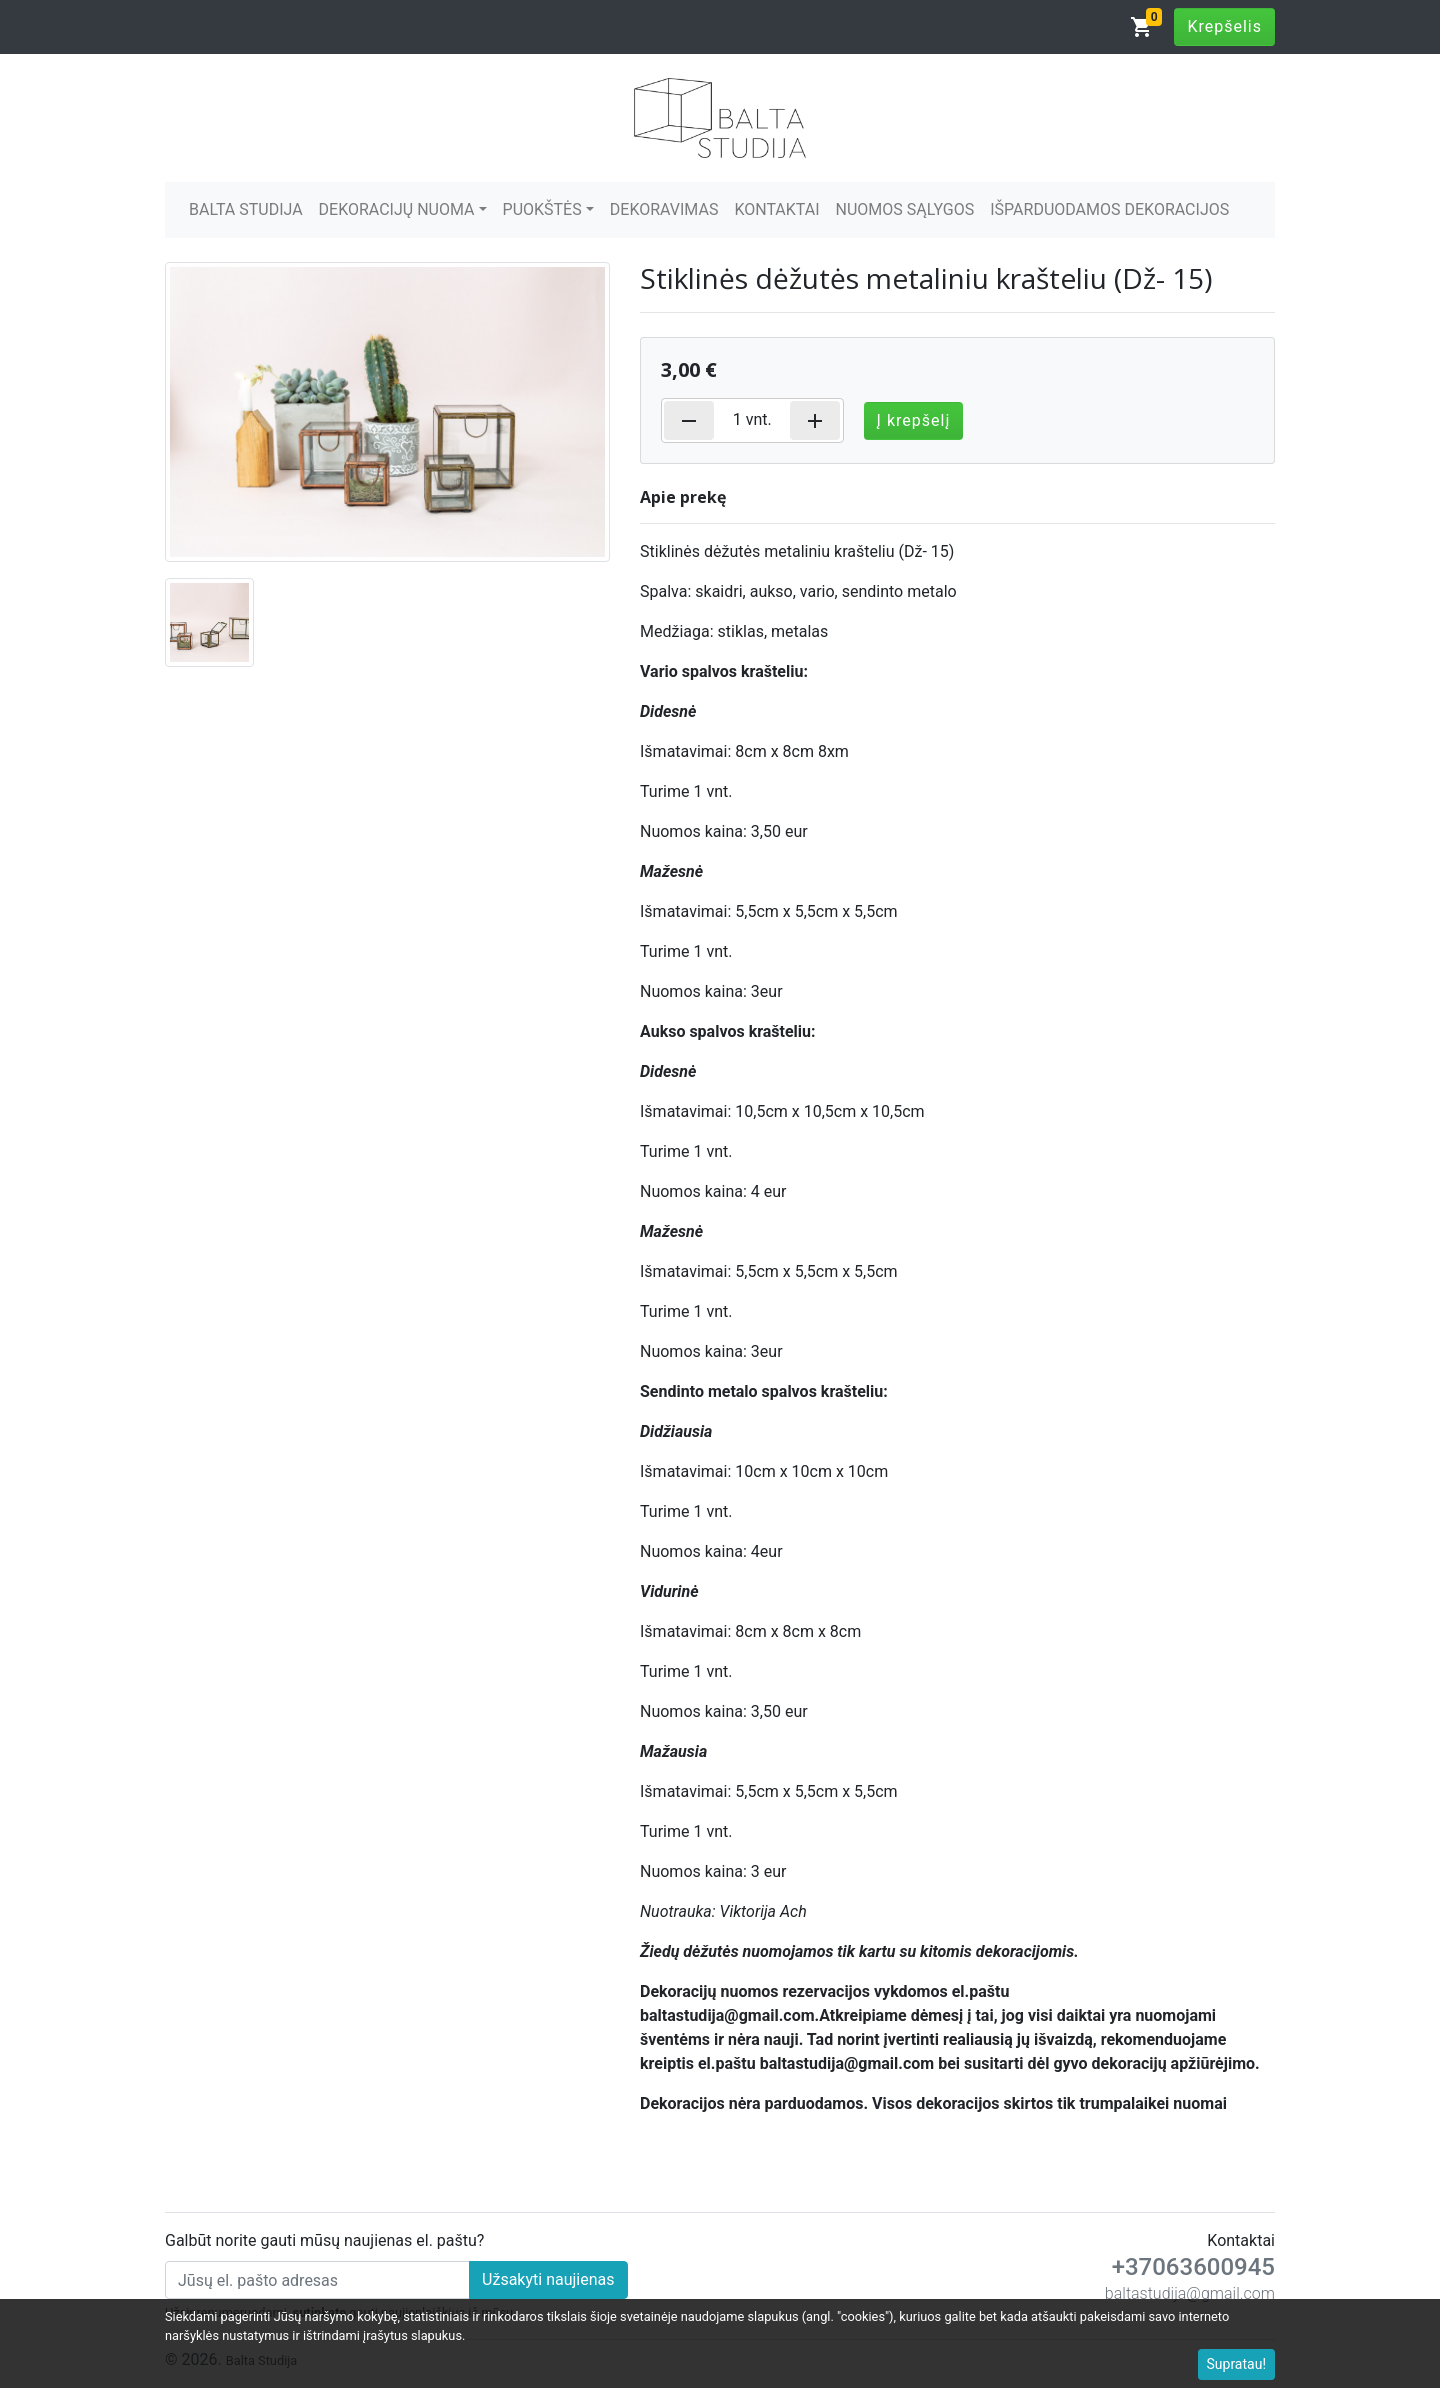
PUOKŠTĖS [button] (542, 209)
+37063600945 (1193, 2267)
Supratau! (1237, 2364)
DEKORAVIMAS (664, 209)
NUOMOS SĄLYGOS (905, 209)
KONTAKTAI (776, 209)
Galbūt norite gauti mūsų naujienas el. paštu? (324, 2240)
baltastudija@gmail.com (1190, 2293)
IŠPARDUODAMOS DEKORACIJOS (1109, 209)
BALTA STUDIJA (246, 209)
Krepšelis (1224, 26)
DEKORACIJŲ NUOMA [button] (397, 209)
